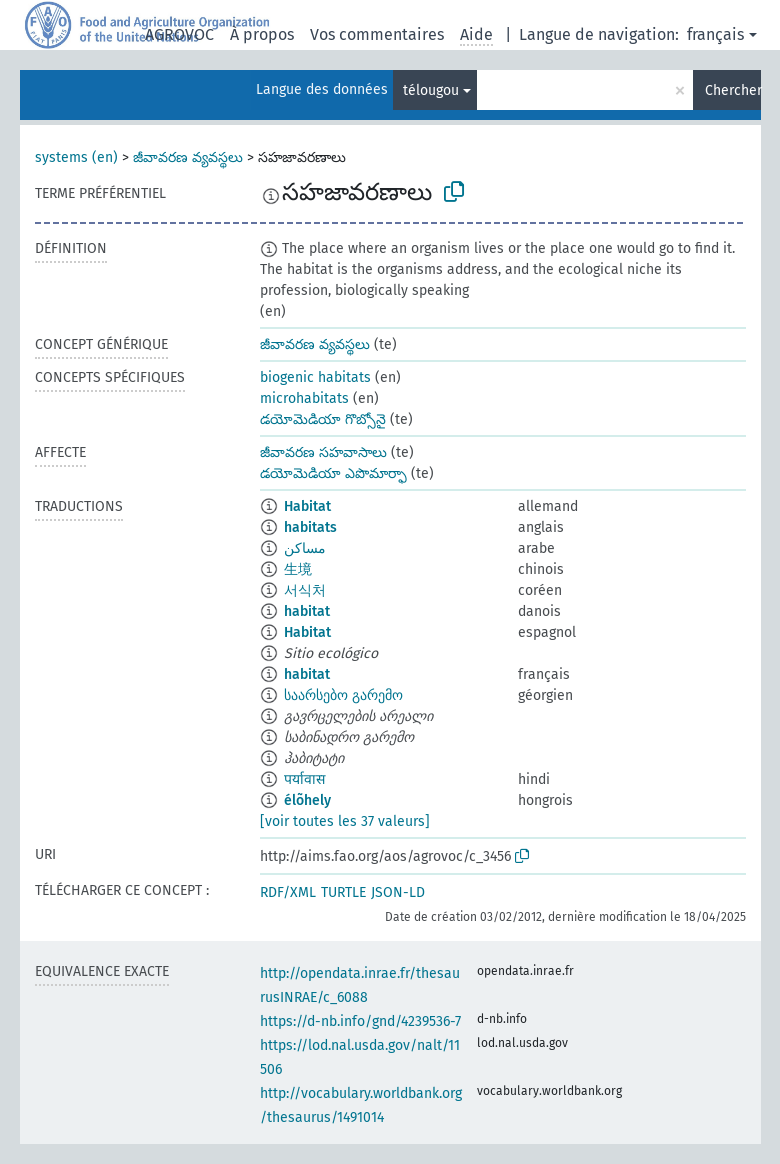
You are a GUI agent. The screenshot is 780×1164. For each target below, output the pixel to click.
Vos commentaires (377, 34)
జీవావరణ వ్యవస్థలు (188, 157)
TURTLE (343, 892)
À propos (262, 34)
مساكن (305, 548)
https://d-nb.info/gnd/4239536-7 (360, 1021)
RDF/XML (288, 892)
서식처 (305, 590)
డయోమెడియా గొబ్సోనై (323, 419)
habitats (310, 527)
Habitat (307, 506)
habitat (307, 611)
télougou (431, 90)
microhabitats (304, 398)
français (715, 34)
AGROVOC (179, 34)
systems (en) (76, 157)
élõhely (307, 800)
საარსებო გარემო (343, 695)
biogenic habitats (315, 377)
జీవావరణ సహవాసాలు (323, 452)
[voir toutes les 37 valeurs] (345, 821)
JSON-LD (398, 892)
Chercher (733, 90)
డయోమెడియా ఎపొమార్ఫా (333, 473)
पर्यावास (304, 779)
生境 (298, 569)
